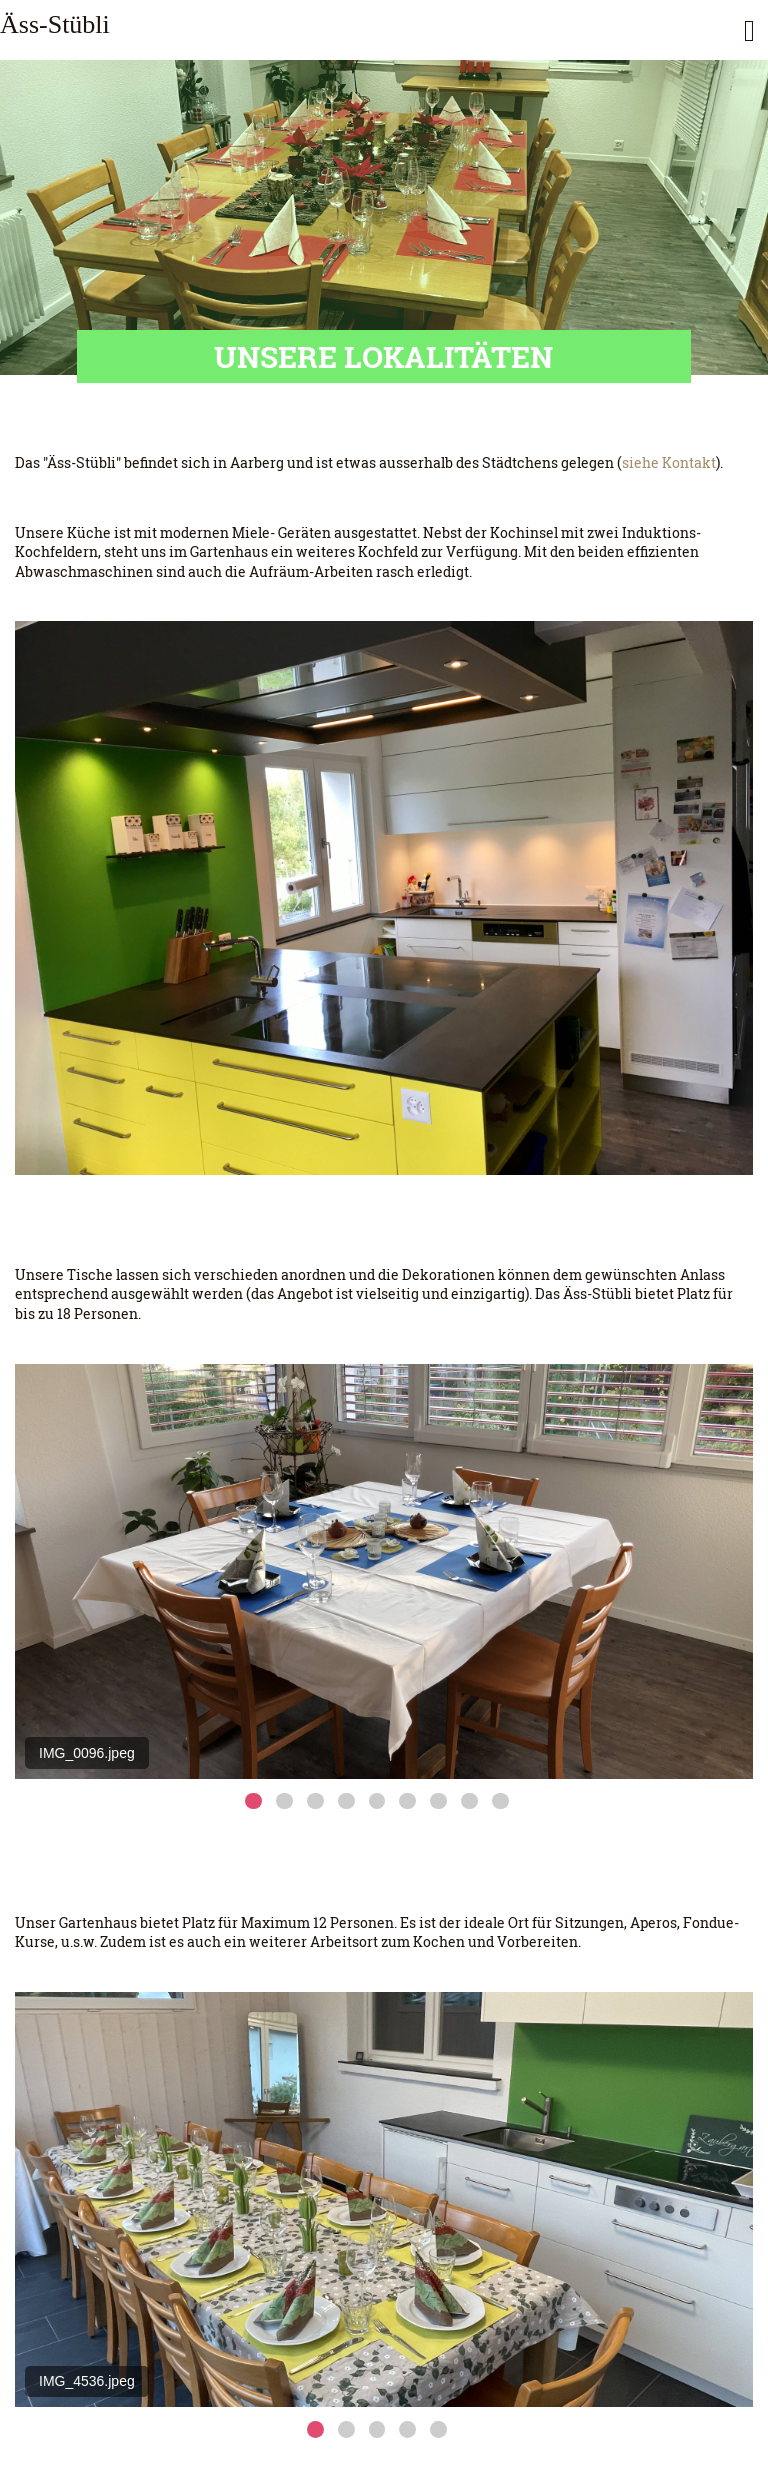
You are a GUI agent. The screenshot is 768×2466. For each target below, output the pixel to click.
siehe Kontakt (669, 462)
